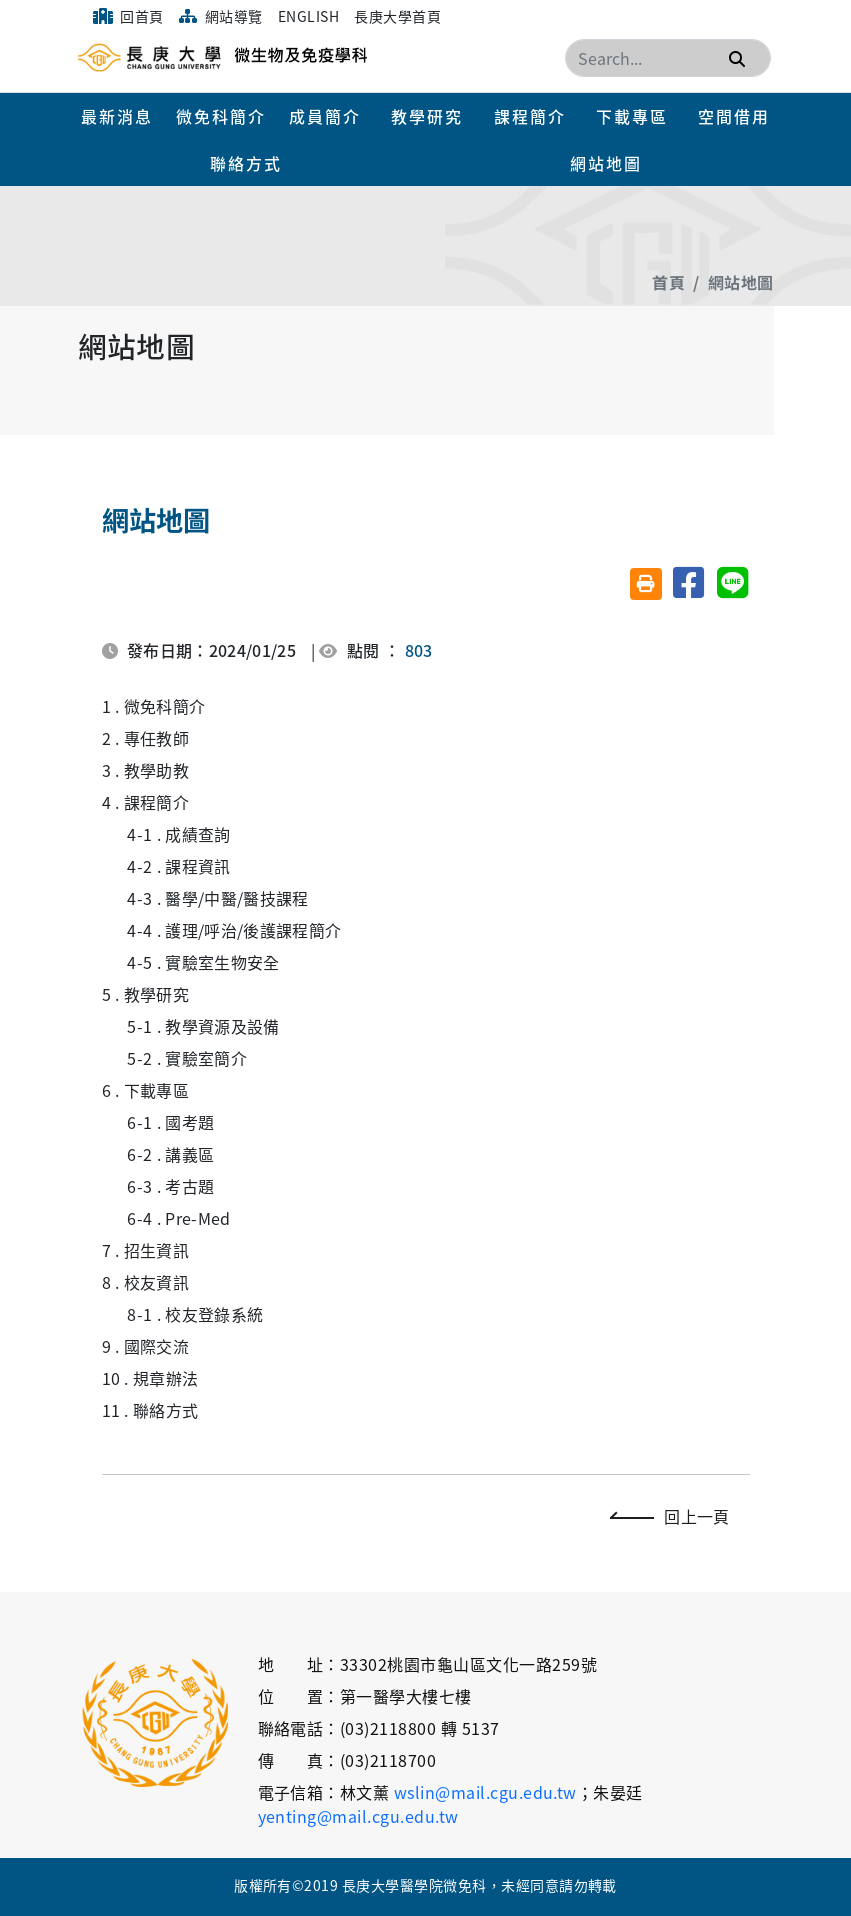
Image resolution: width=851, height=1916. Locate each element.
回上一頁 (674, 1516)
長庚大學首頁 (397, 16)
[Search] (668, 58)
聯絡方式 (246, 163)
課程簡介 (530, 116)
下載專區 (632, 116)
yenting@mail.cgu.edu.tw (358, 1816)
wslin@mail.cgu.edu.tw (485, 1792)
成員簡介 (325, 116)
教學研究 (427, 116)
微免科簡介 (221, 116)
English (308, 16)
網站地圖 (606, 163)
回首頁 (128, 16)
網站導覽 (221, 16)
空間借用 (734, 116)
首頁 (668, 282)
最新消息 (117, 116)
